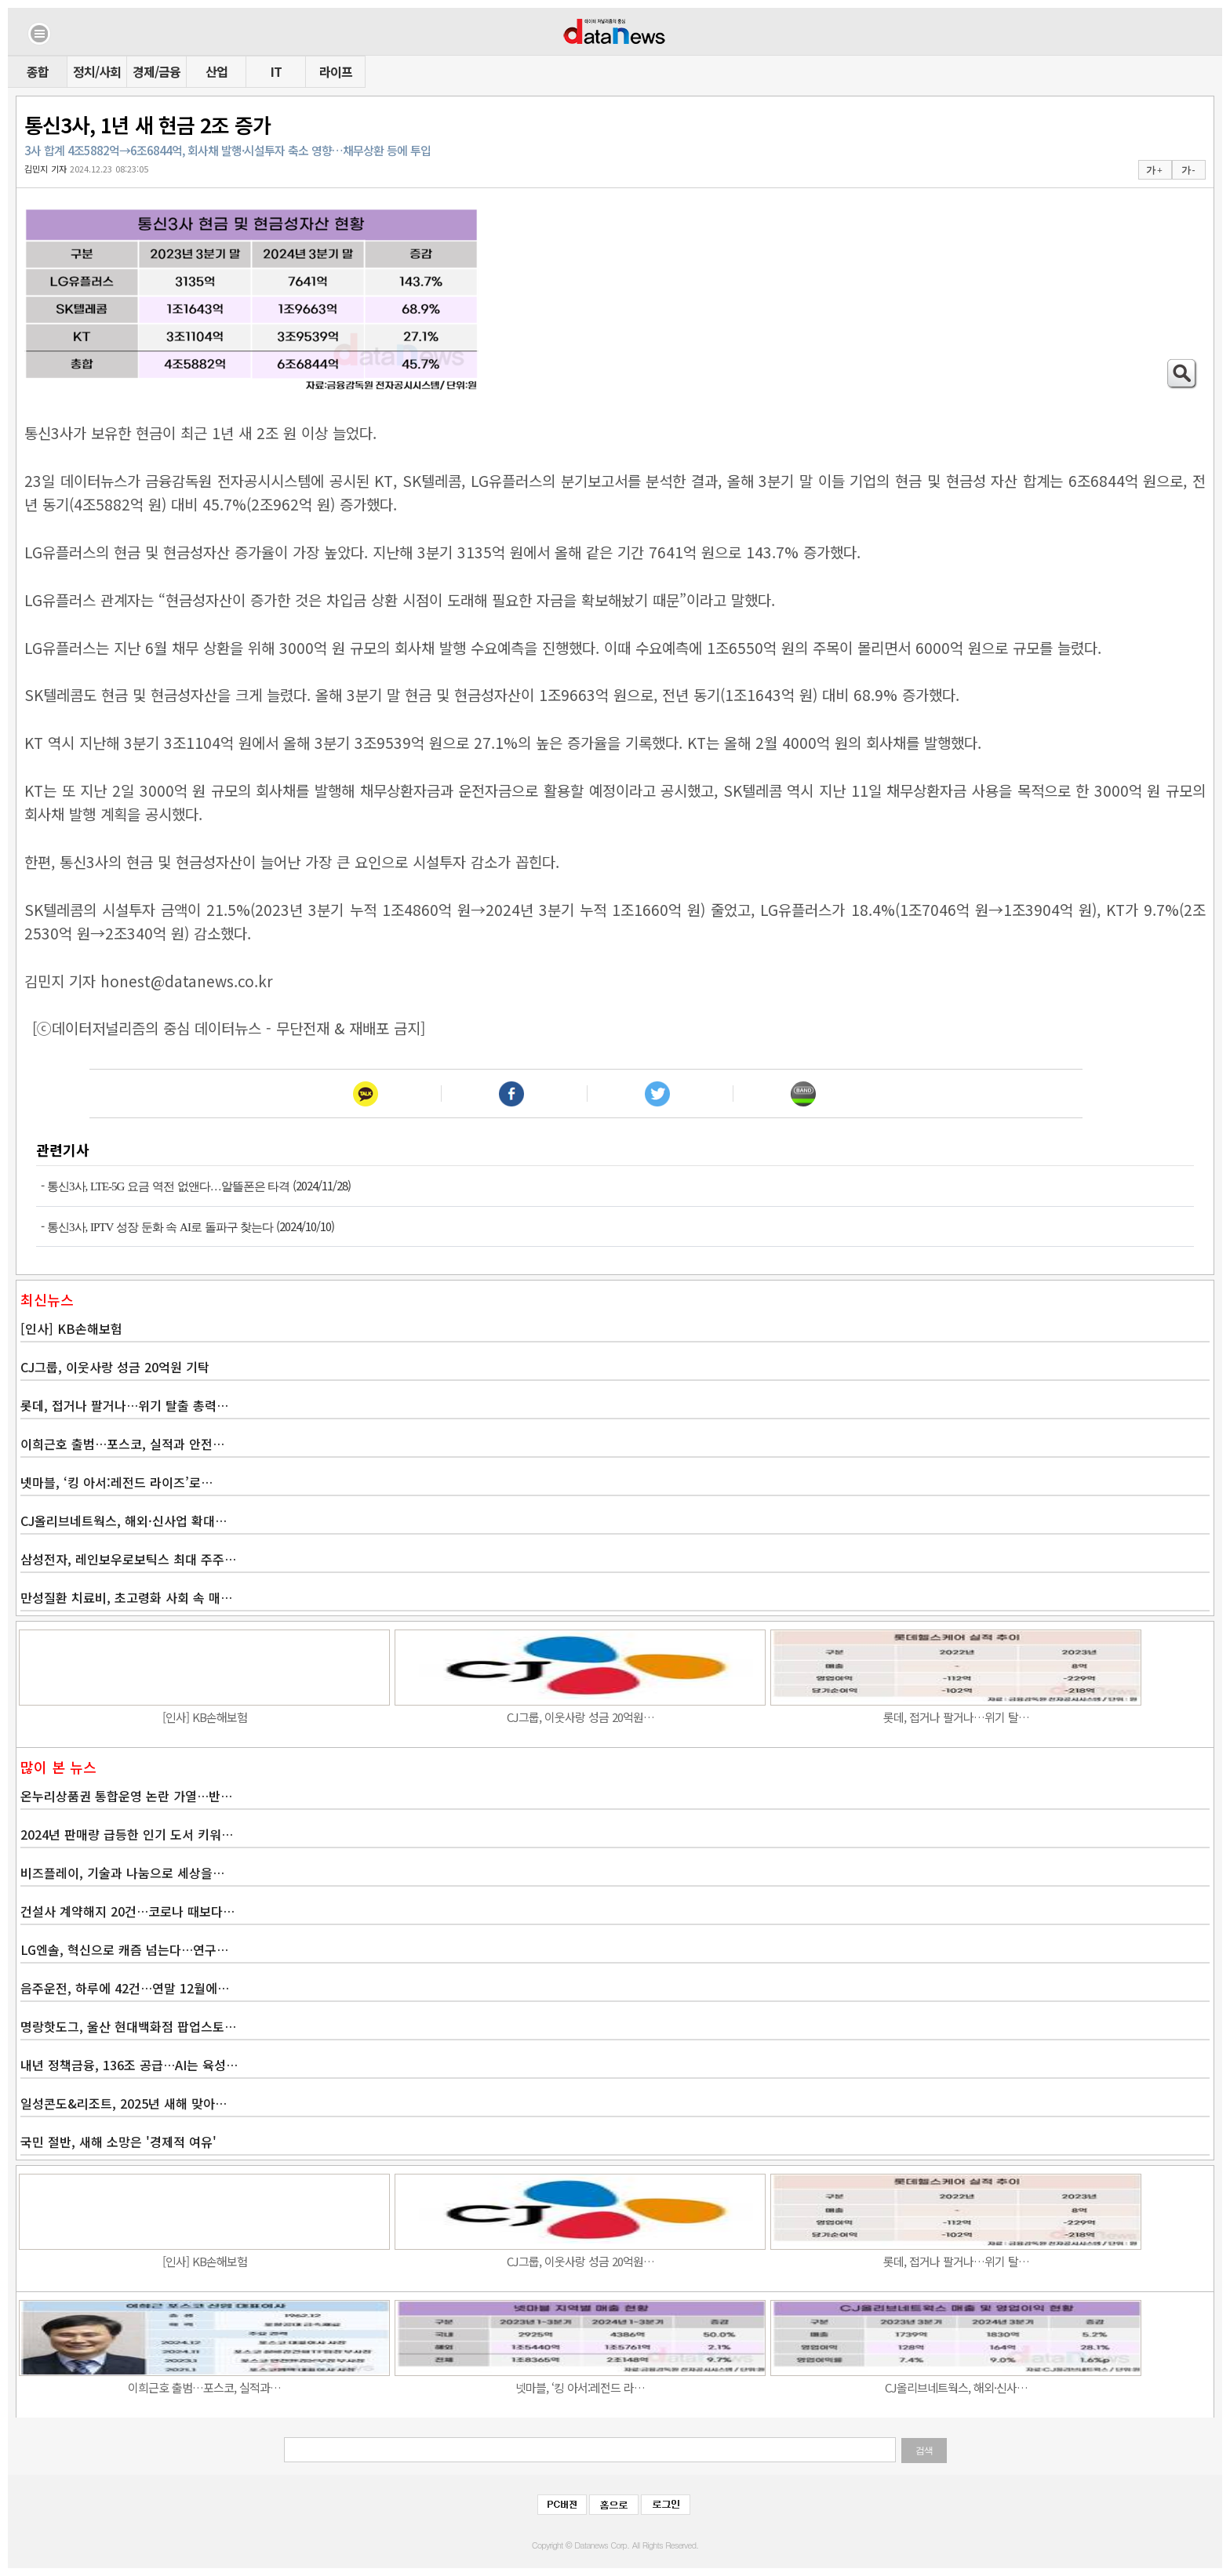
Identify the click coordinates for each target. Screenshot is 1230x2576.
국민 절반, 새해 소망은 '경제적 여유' (118, 2141)
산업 (216, 71)
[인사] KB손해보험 (71, 1328)
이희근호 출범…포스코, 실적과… (204, 2387)
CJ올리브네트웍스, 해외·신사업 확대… (123, 1520)
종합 (38, 71)
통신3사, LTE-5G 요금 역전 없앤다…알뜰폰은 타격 (168, 1186)
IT (276, 71)
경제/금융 (156, 71)
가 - (1188, 170)
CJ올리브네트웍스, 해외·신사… (956, 2387)
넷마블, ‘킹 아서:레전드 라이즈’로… (116, 1482)
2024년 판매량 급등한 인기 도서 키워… (126, 1834)
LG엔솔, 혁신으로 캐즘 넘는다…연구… (124, 1949)
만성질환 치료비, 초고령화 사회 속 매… (126, 1597)
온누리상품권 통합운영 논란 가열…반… (126, 1795)
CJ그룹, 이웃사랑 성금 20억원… (580, 1717)
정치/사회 (97, 71)
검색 (924, 2450)
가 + (1154, 170)
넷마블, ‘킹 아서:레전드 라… (580, 2387)
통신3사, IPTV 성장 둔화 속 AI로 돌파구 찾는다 (160, 1227)
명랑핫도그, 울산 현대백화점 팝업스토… (128, 2026)
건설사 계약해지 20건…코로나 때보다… (127, 1911)
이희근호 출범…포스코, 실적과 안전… (122, 1443)
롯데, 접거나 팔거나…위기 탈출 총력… (124, 1405)
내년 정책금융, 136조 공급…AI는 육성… (129, 2064)
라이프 (335, 71)
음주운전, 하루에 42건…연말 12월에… (124, 1987)
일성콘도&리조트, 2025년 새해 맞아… (123, 2103)
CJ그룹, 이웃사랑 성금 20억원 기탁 (114, 1366)
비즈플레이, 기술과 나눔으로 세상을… (122, 1872)
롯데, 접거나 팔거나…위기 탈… (956, 1717)
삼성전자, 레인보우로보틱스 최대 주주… (128, 1559)
